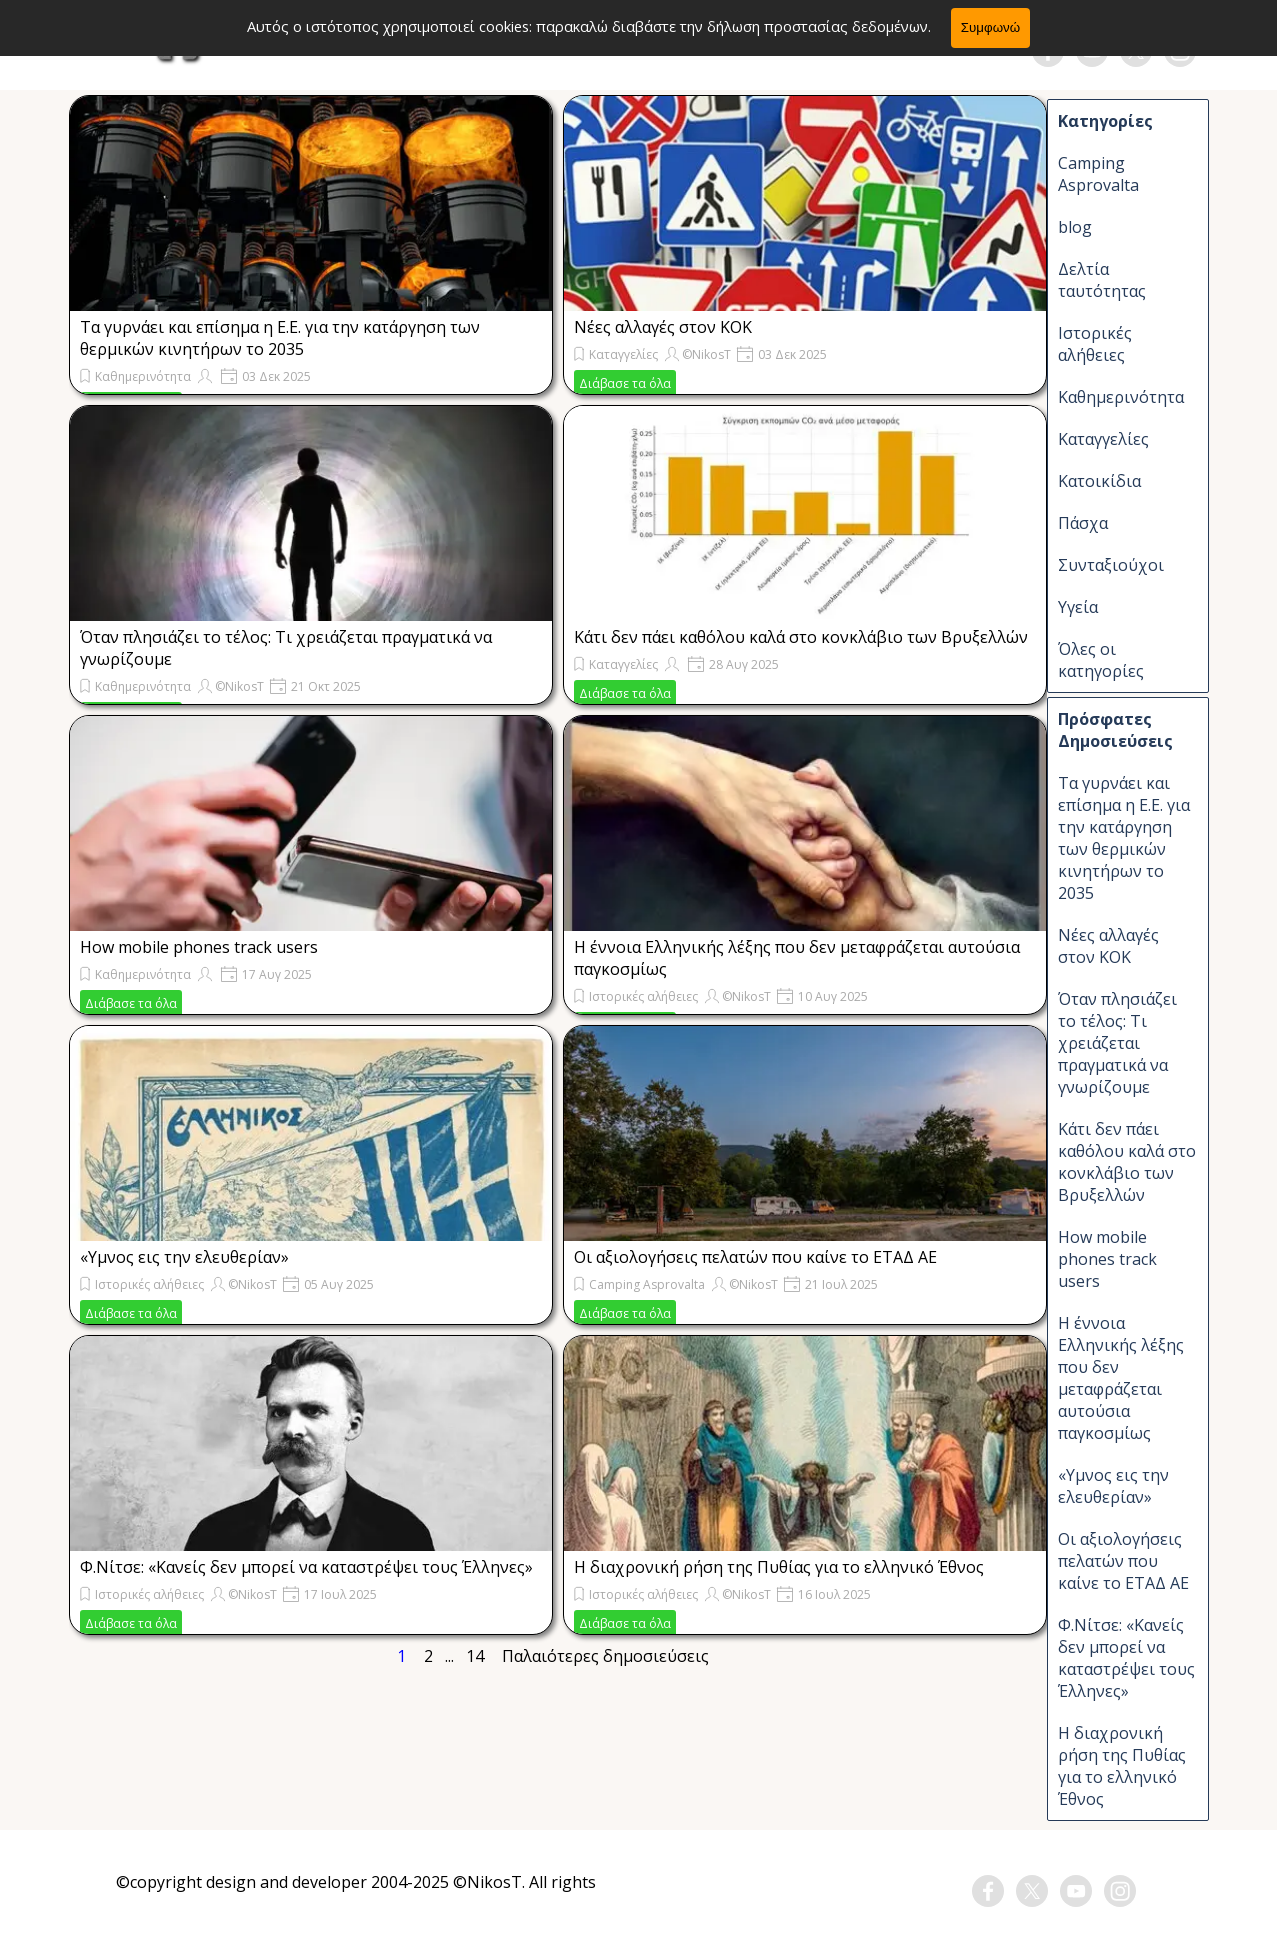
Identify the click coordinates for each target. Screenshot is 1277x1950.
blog (1075, 227)
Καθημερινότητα (143, 376)
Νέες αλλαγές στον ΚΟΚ (663, 327)
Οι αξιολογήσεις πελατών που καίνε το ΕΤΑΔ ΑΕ (755, 1257)
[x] (1136, 51)
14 (479, 1656)
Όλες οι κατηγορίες (1101, 660)
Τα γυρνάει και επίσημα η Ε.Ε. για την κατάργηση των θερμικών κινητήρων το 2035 (280, 338)
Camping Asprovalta (647, 1284)
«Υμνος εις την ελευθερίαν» (184, 1257)
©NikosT (706, 354)
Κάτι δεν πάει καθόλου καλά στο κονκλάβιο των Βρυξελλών (801, 637)
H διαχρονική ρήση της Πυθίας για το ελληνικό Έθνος (779, 1567)
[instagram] (1180, 51)
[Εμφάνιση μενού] (96, 42)
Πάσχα (1083, 523)
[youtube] (1092, 51)
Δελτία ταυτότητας (1102, 280)
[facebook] (1048, 51)
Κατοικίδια (1099, 481)
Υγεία (1078, 607)
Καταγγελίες (623, 354)
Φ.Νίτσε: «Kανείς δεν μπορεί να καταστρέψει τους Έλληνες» (306, 1567)
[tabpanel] (356, 1894)
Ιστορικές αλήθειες (643, 996)
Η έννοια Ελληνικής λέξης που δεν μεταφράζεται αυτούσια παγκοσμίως (1121, 1378)
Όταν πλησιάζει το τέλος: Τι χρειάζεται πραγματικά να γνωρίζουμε (1117, 1043)
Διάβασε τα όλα (625, 383)
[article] (311, 245)
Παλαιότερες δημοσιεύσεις (605, 1656)
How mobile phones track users (199, 947)
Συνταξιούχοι (1111, 565)
